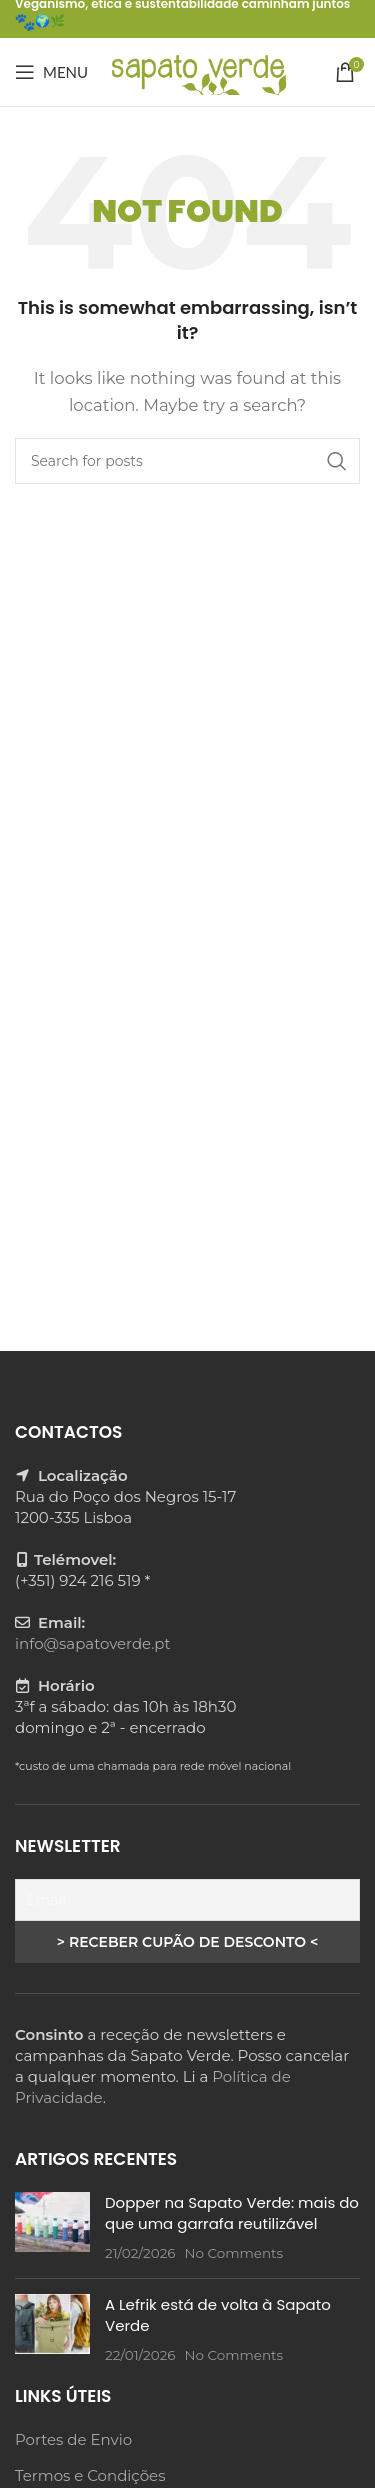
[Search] (187, 461)
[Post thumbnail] (52, 2227)
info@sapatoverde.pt (93, 1643)
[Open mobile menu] (51, 72)
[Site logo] (197, 70)
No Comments (233, 2253)
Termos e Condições (90, 2475)
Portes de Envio (73, 2439)
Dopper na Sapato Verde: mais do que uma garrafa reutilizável (232, 2213)
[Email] (187, 1900)
